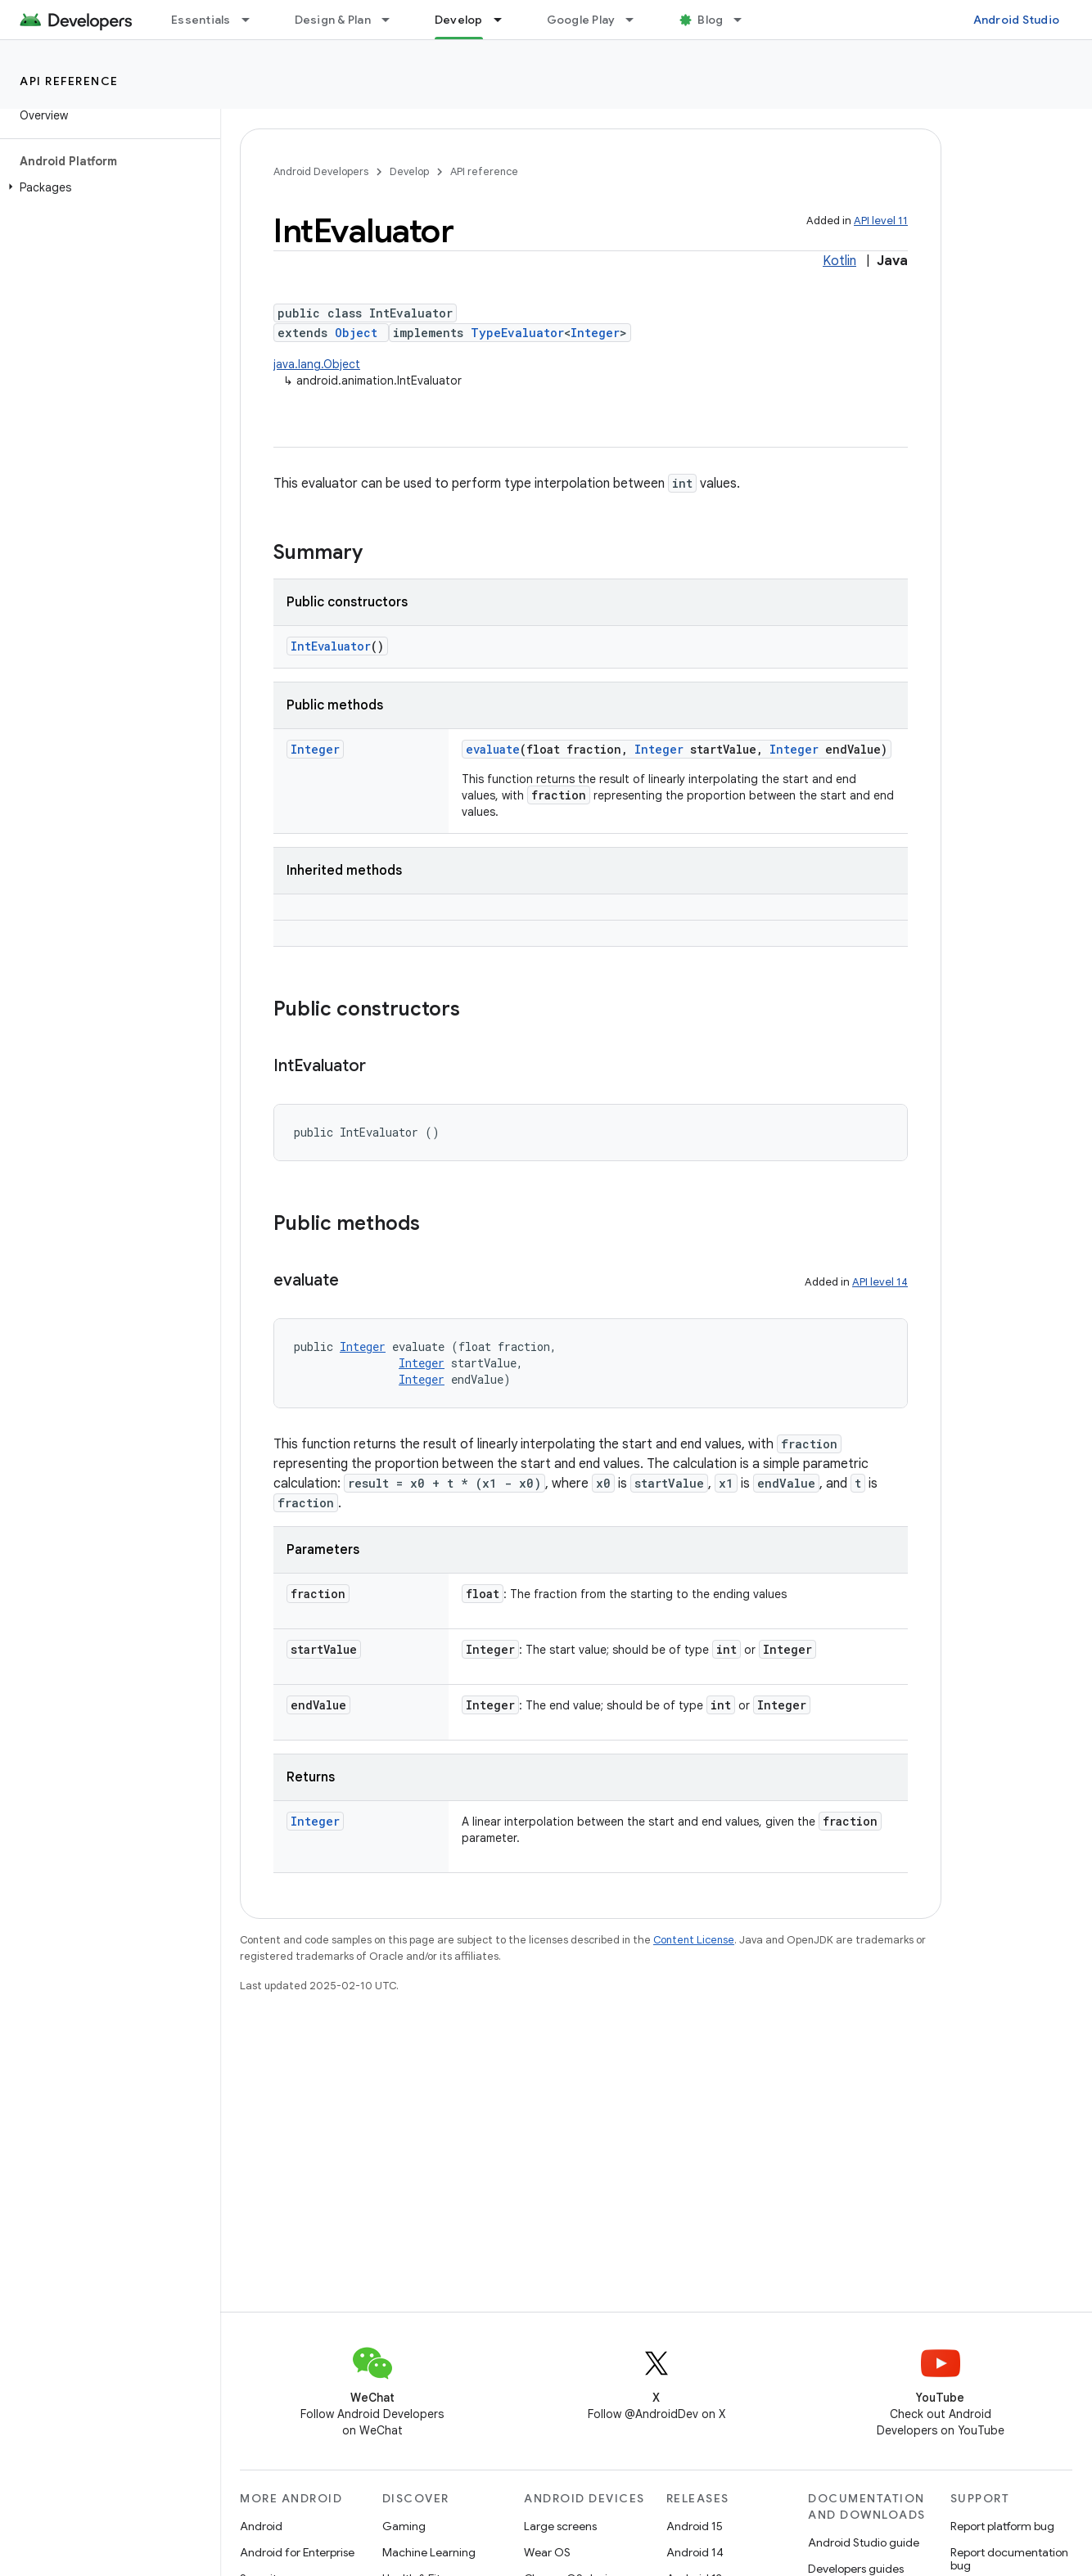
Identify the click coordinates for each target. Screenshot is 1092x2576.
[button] (107, 187)
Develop (409, 171)
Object (356, 332)
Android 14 (695, 2552)
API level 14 (880, 1282)
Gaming (404, 2526)
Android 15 (694, 2526)
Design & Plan (333, 19)
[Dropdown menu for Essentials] (253, 19)
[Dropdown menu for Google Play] (637, 19)
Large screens (560, 2526)
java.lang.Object (316, 364)
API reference (69, 81)
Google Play (581, 19)
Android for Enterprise (297, 2552)
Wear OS (547, 2552)
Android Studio (1016, 19)
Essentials (201, 19)
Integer (595, 332)
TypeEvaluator (517, 332)
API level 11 (881, 220)
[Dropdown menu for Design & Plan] (393, 19)
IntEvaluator (331, 646)
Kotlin (839, 261)
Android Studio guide (863, 2542)
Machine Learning (429, 2552)
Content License (693, 1940)
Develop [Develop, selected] (459, 19)
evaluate (493, 749)
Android (261, 2526)
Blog (710, 19)
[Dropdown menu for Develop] (505, 19)
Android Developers (320, 171)
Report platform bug (1002, 2526)
